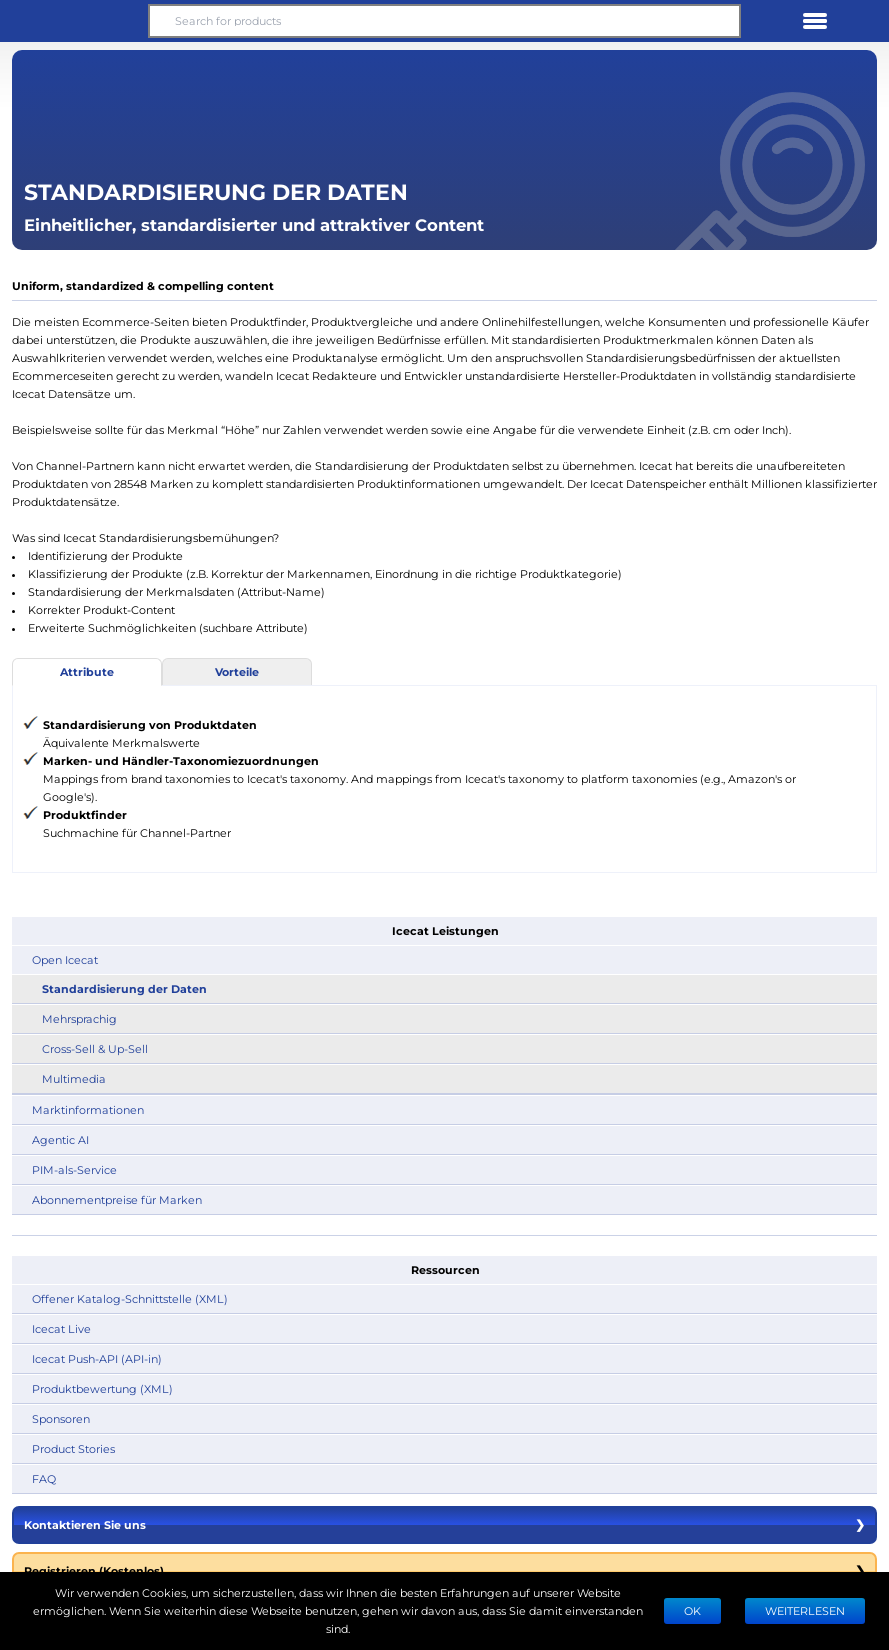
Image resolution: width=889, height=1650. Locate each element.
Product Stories (73, 1448)
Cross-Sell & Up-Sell (95, 1048)
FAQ (44, 1478)
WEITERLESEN (805, 1610)
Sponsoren (61, 1418)
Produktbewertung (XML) (102, 1388)
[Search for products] (444, 21)
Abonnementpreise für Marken (117, 1199)
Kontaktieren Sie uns (444, 1525)
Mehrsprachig (79, 1018)
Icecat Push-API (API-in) (97, 1358)
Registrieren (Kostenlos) (444, 1571)
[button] (74, 21)
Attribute (87, 671)
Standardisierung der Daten (124, 988)
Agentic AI (60, 1139)
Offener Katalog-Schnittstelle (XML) (130, 1298)
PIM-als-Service (74, 1169)
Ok (692, 1610)
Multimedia (74, 1078)
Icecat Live (61, 1328)
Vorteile (237, 671)
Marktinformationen (88, 1109)
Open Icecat (65, 959)
